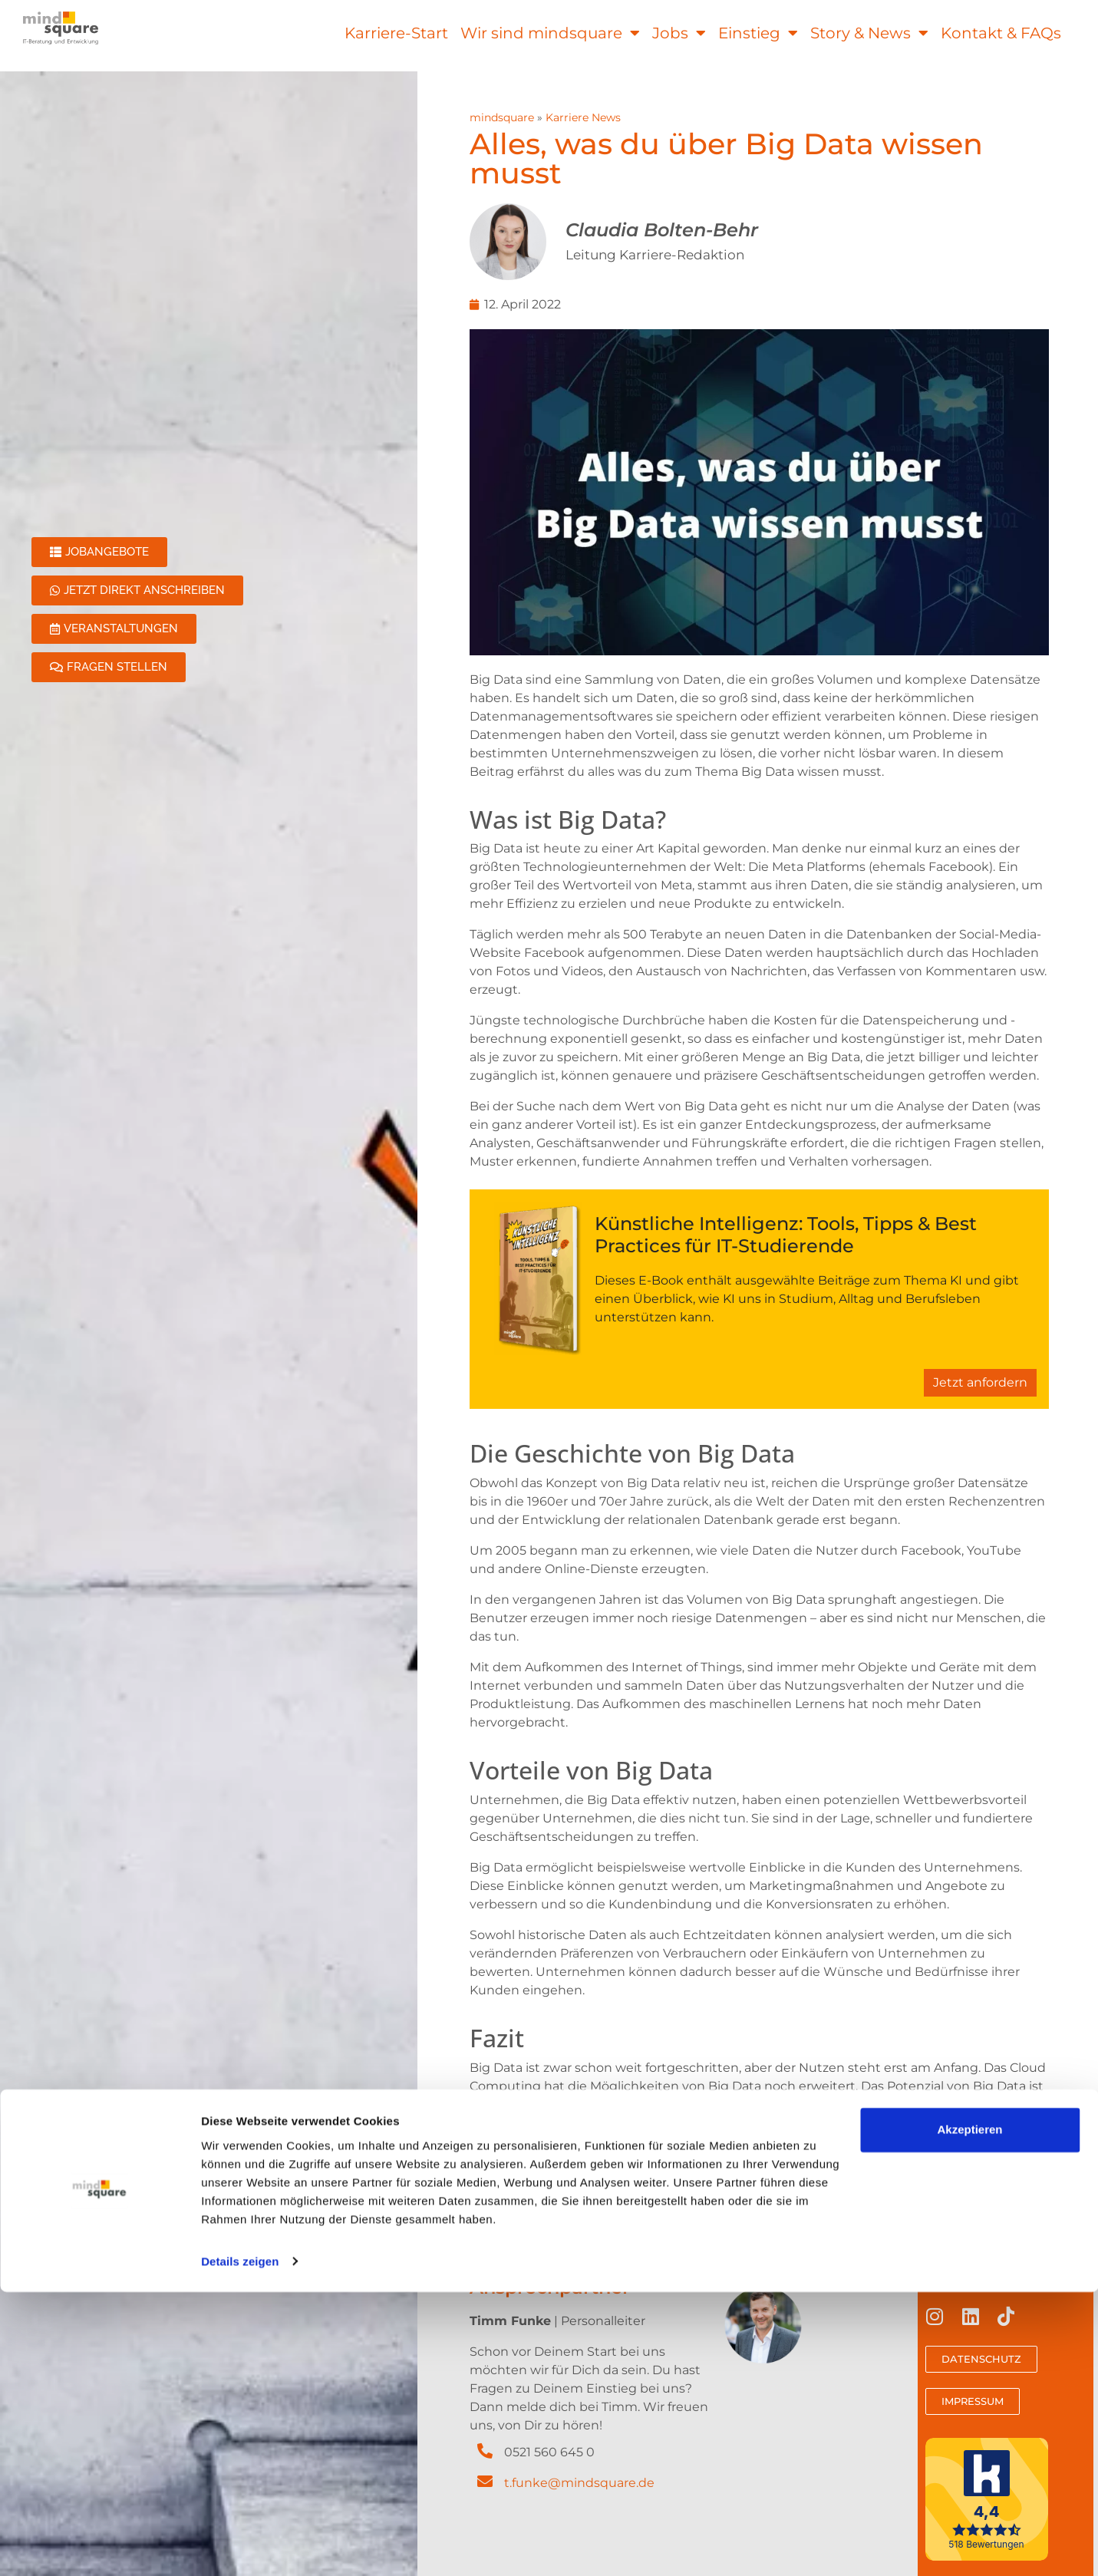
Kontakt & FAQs (1001, 33)
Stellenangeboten (668, 2172)
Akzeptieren (969, 2414)
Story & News (869, 33)
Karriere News (583, 117)
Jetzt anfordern (980, 1382)
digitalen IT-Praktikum (955, 2172)
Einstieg (758, 33)
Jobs (679, 33)
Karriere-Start (396, 33)
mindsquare (502, 117)
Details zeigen (240, 2545)
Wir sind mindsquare (550, 33)
